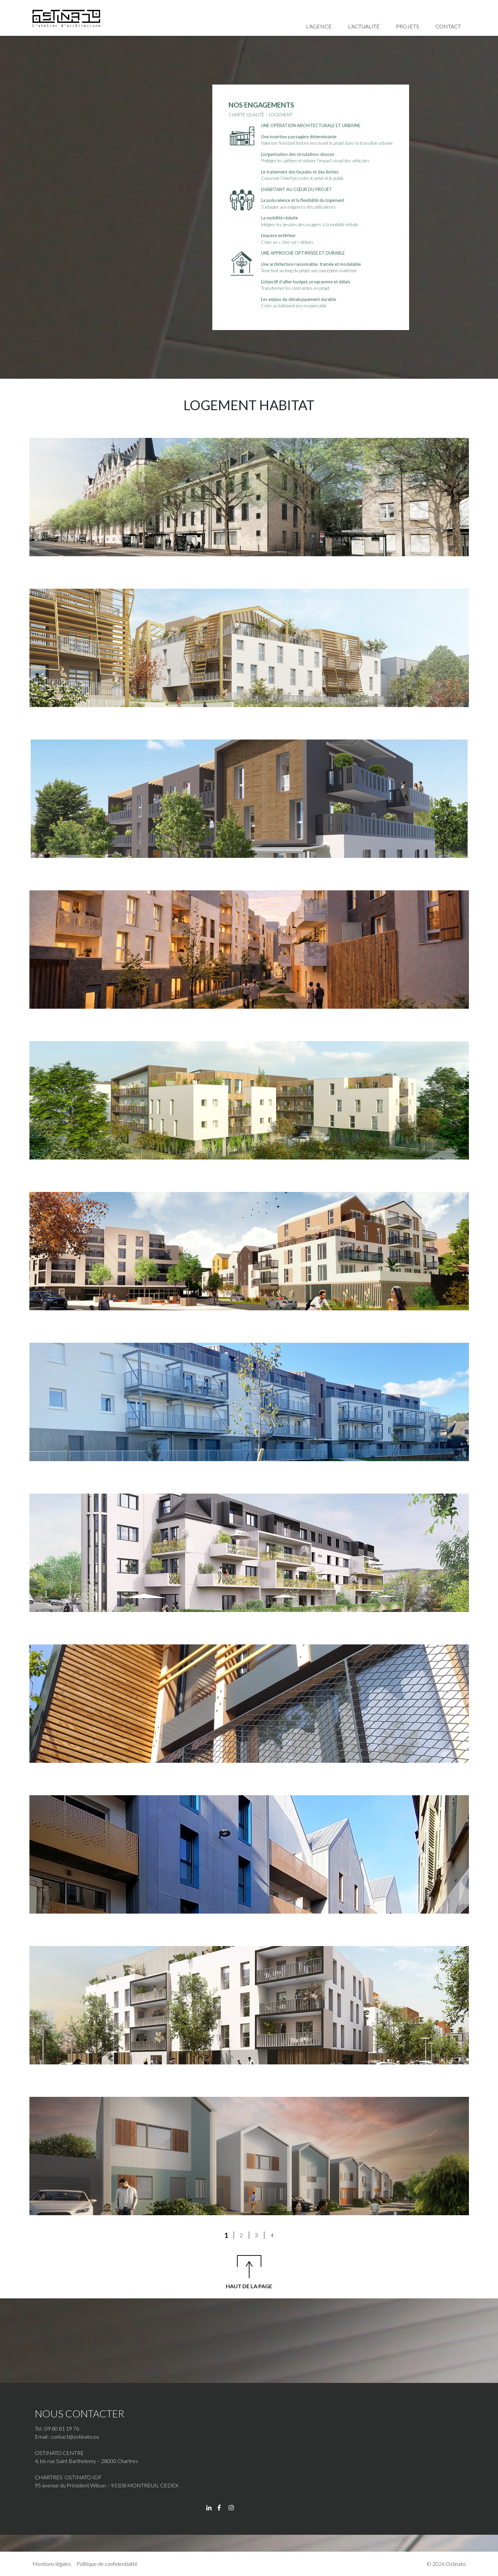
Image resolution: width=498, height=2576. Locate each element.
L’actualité (364, 26)
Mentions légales (51, 2563)
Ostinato (456, 2563)
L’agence (319, 26)
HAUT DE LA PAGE (249, 2286)
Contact (448, 26)
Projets (407, 26)
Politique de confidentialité (107, 2563)
